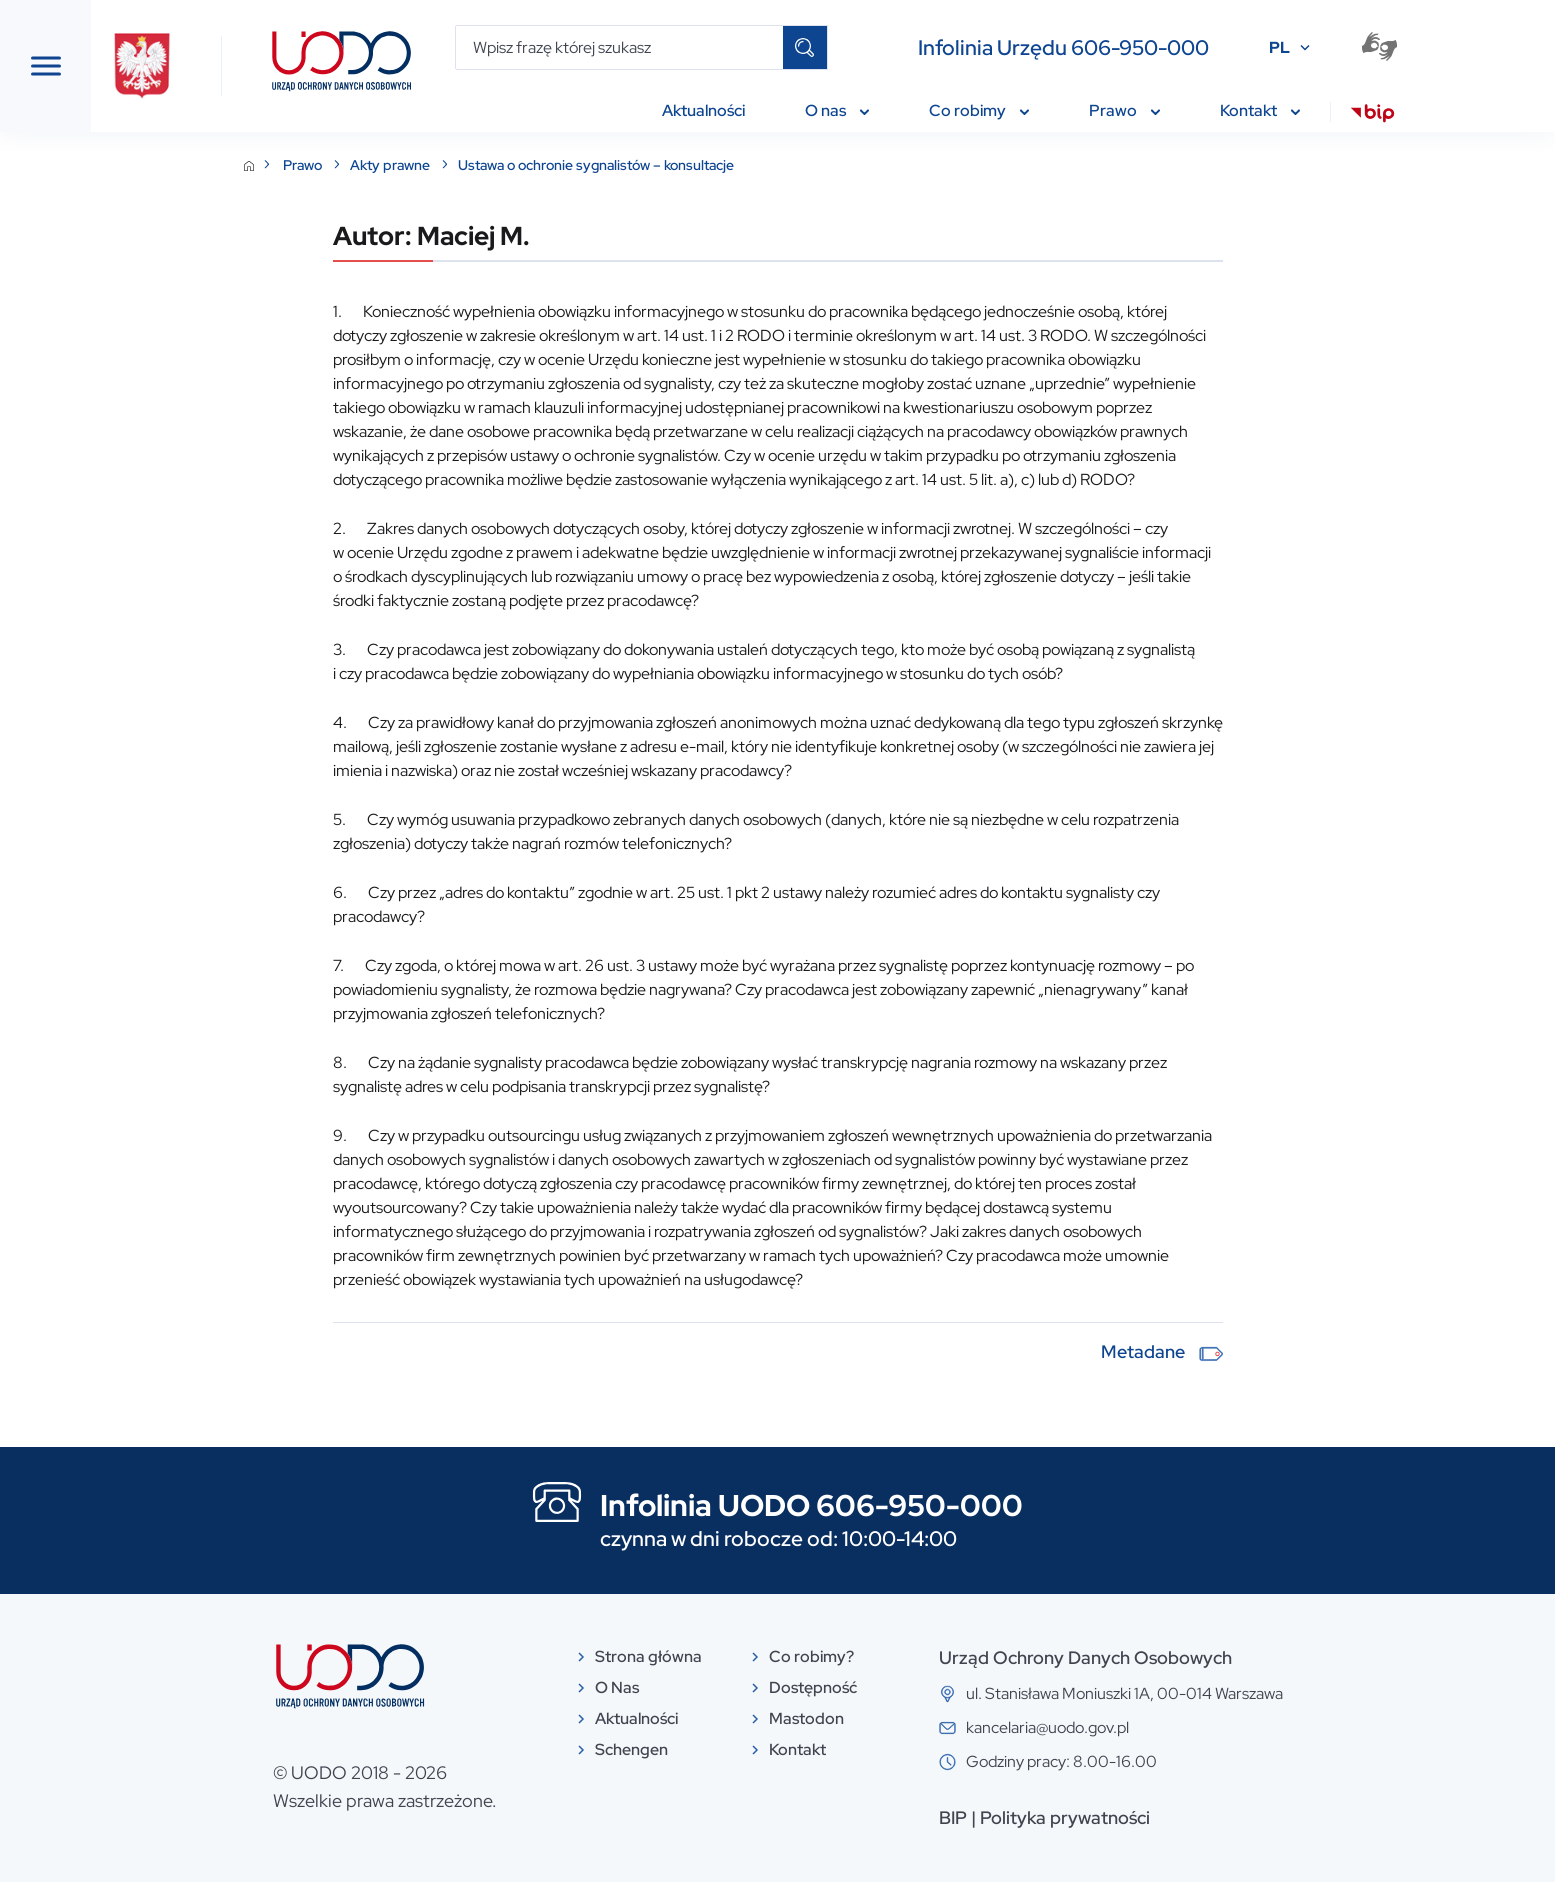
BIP (1103, 1817)
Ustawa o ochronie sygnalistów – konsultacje (746, 165)
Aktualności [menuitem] (712, 110)
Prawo (454, 165)
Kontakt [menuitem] (1269, 110)
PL (1288, 47)
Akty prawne (541, 165)
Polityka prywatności (1215, 1817)
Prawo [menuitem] (1133, 110)
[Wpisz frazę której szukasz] (628, 47)
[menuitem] (1381, 116)
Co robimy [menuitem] (988, 110)
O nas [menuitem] (846, 110)
